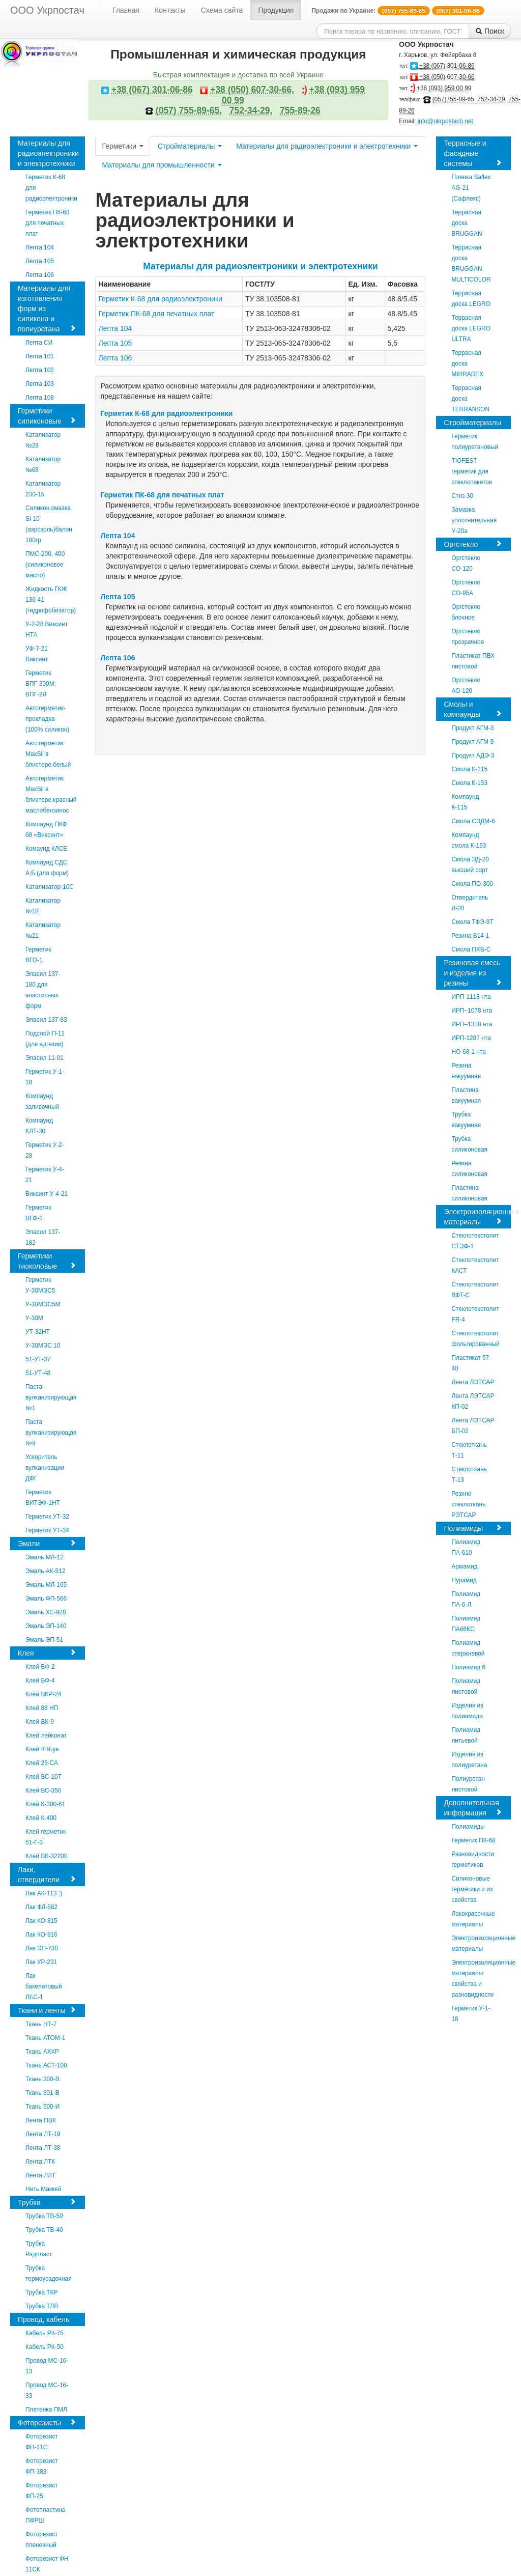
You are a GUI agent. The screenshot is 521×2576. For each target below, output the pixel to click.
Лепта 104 (115, 328)
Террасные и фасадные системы (473, 153)
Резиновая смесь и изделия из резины (473, 973)
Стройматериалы (190, 146)
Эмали (47, 1543)
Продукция (276, 10)
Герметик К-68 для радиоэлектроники (160, 299)
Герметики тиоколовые (47, 1261)
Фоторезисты (47, 2422)
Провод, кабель (47, 2320)
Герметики (122, 146)
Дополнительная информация (473, 1808)
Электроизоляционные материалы (477, 1217)
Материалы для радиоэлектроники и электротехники (48, 154)
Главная (125, 10)
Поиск (489, 31)
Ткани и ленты (47, 2010)
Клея (47, 1652)
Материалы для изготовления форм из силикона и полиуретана (47, 308)
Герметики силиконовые (47, 416)
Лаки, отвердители (47, 1874)
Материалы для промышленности (161, 165)
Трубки (47, 2202)
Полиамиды (473, 1528)
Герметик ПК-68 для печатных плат (156, 314)
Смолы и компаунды (473, 709)
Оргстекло (473, 544)
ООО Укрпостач (47, 10)
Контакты (170, 10)
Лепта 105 (115, 343)
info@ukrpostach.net (445, 121)
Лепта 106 (115, 358)
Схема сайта (222, 10)
